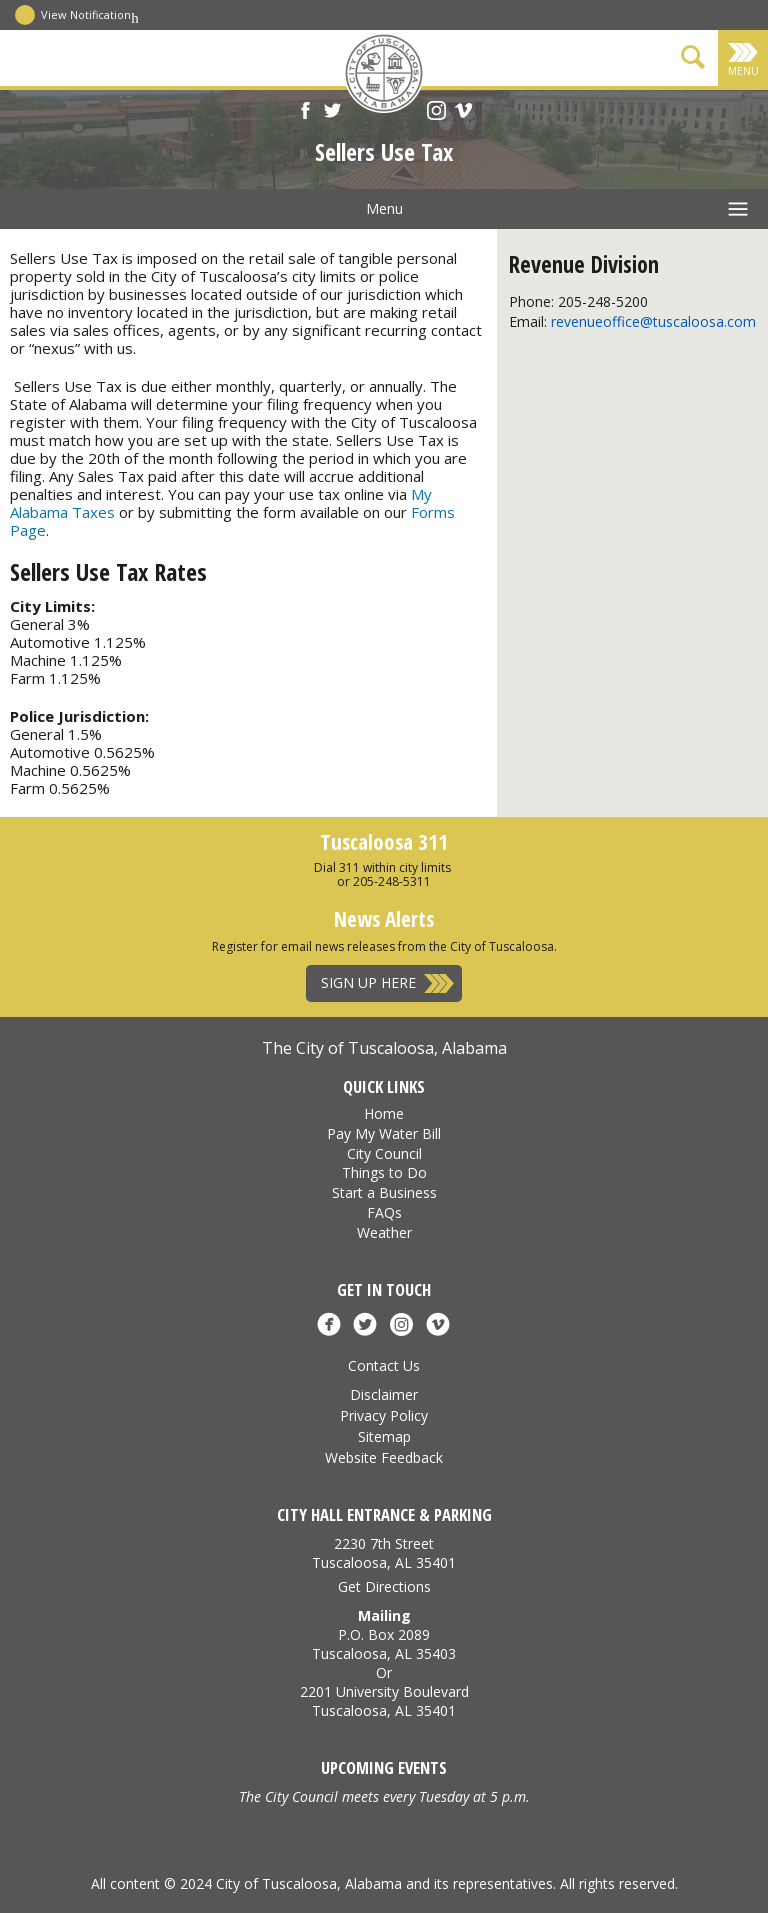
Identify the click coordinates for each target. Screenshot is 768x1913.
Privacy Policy (384, 1415)
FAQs (384, 1212)
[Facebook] (305, 113)
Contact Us (384, 1365)
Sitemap (384, 1436)
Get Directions (384, 1586)
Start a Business (384, 1192)
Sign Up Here (368, 982)
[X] (332, 113)
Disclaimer (384, 1394)
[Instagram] (436, 113)
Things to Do (384, 1172)
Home (384, 1113)
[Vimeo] (463, 113)
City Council (384, 1153)
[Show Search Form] (693, 60)
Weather (384, 1232)
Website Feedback (384, 1457)
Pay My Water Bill (384, 1133)
